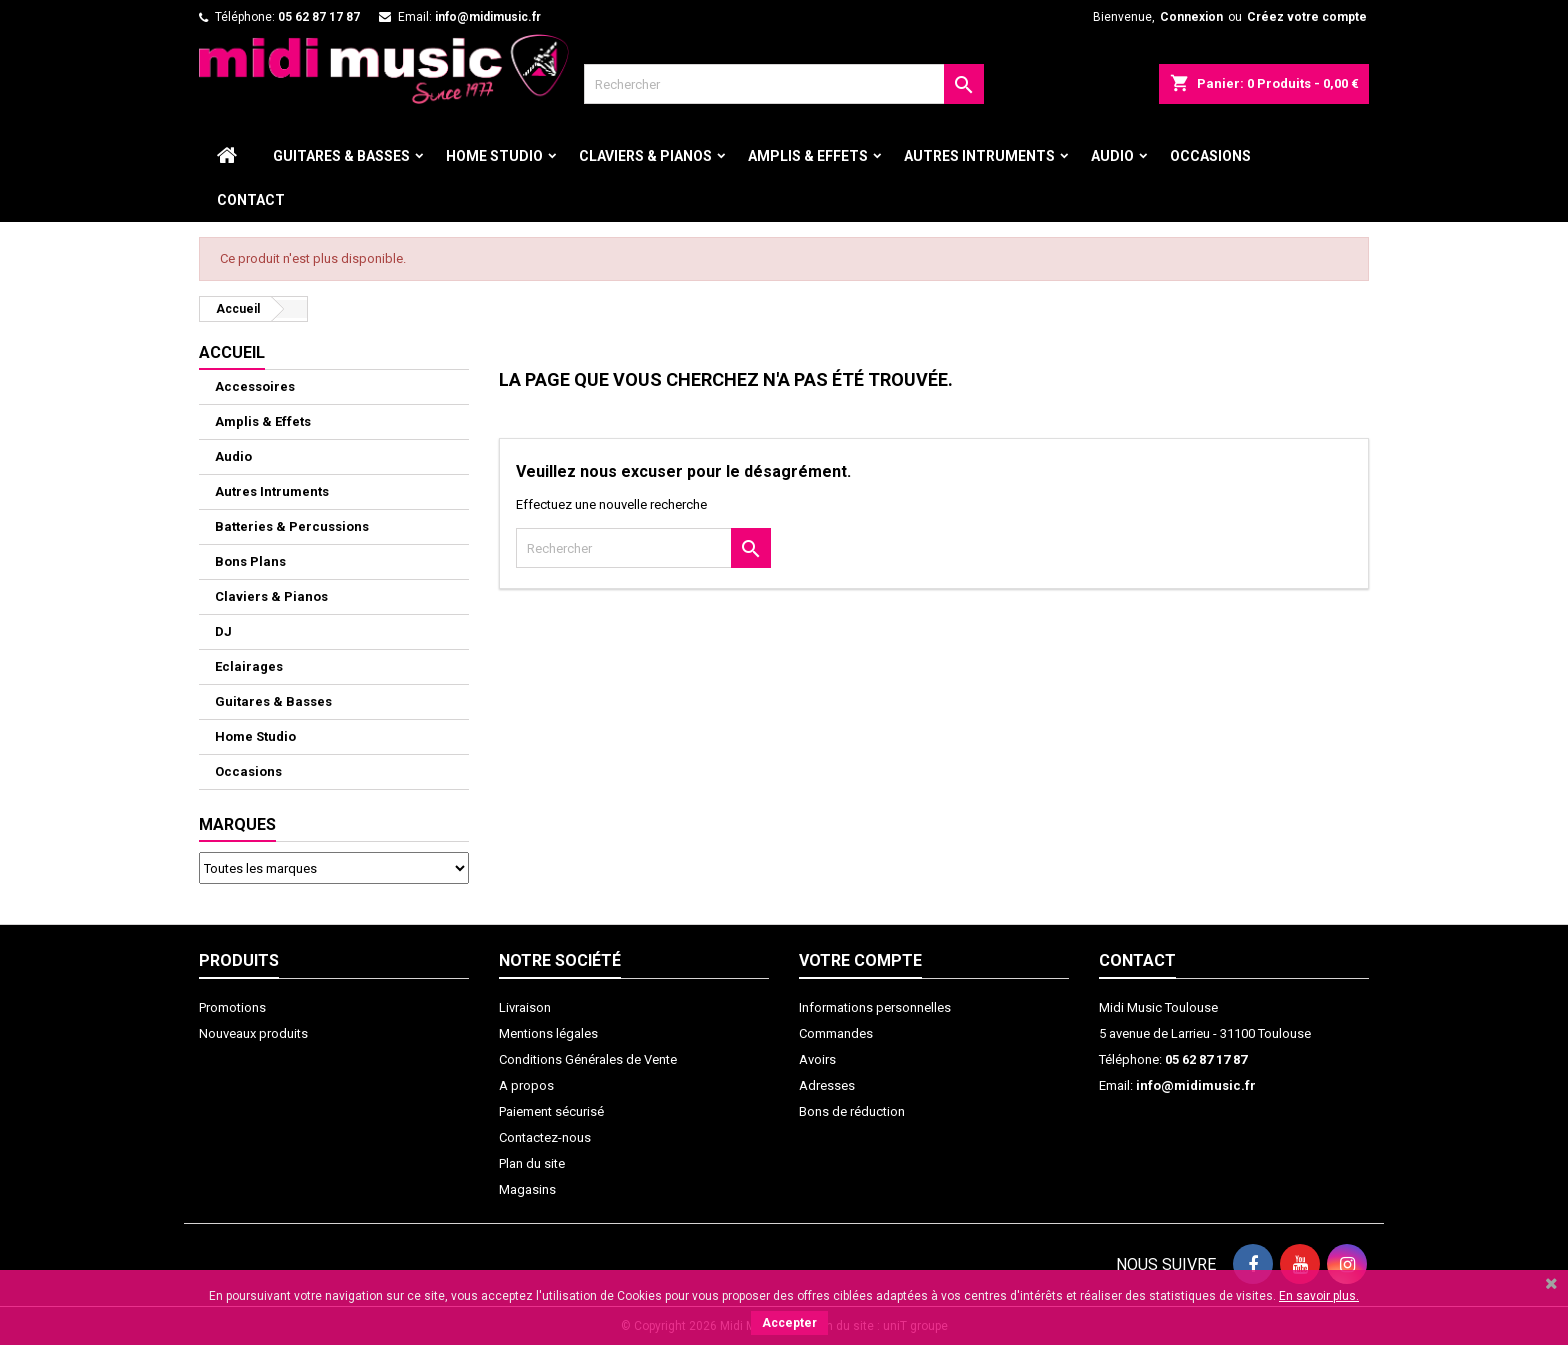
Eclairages (249, 666)
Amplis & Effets (808, 156)
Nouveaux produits (253, 1033)
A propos (526, 1085)
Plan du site (532, 1163)
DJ (223, 631)
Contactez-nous (545, 1137)
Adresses (827, 1085)
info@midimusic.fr (488, 17)
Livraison (525, 1007)
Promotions (232, 1007)
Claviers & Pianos (645, 156)
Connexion (1191, 17)
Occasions (1210, 156)
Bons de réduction (852, 1111)
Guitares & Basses (341, 156)
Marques (237, 824)
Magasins (527, 1189)
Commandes (836, 1033)
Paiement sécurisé (551, 1111)
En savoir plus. (1319, 1296)
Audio (1112, 156)
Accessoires (255, 386)
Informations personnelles (875, 1007)
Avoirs (817, 1059)
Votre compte (860, 960)
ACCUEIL (232, 352)
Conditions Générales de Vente (588, 1059)
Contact (251, 200)
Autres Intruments (979, 156)
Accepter (789, 1323)
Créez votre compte (1307, 17)
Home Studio (494, 156)
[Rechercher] (784, 84)
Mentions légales (548, 1033)
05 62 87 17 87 (319, 17)
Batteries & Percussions (292, 526)
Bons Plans (250, 561)
